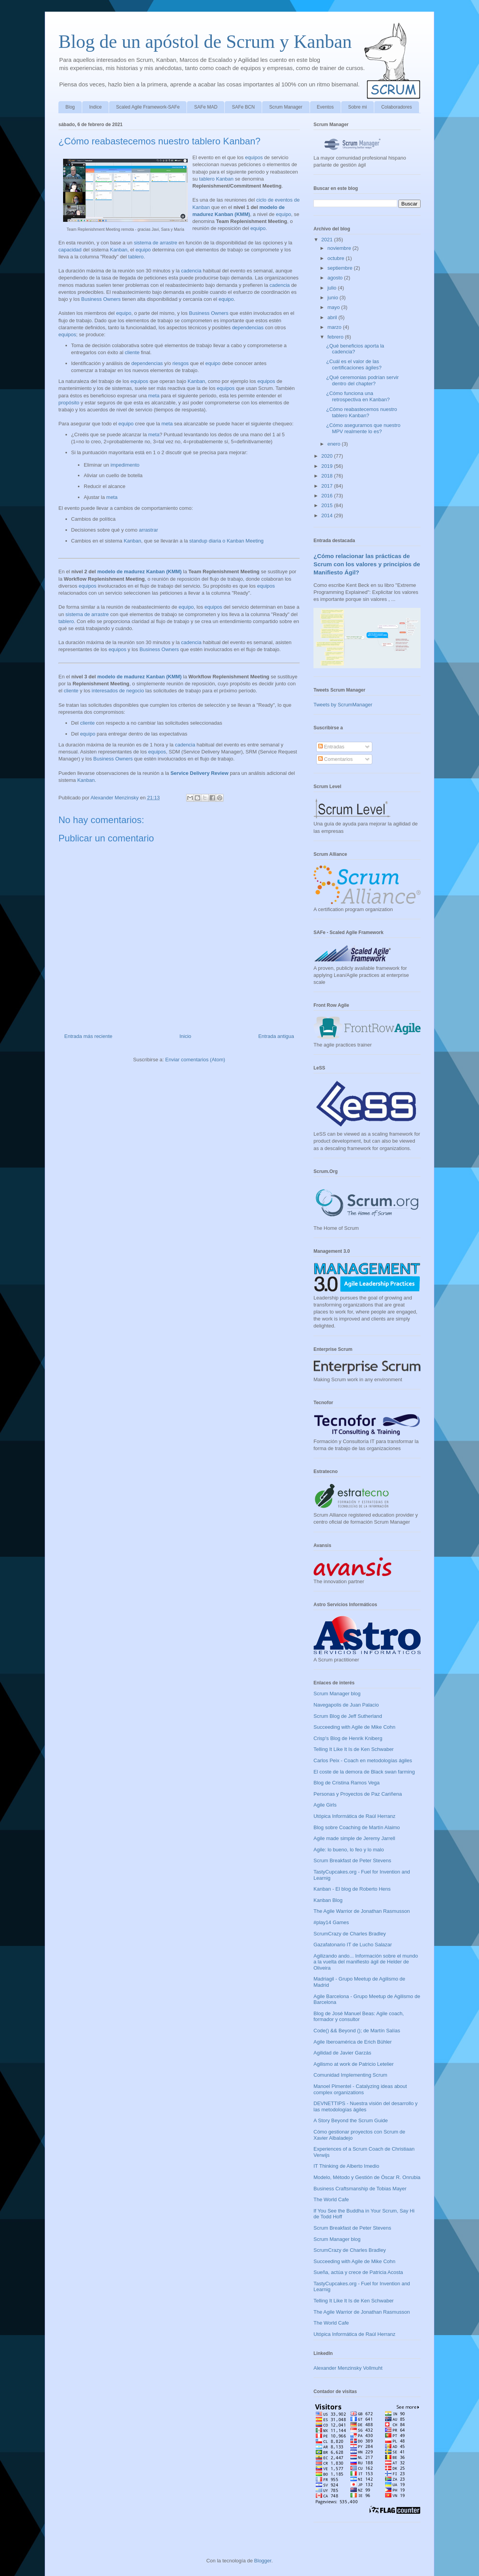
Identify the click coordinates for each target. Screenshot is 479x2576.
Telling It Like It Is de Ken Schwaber (353, 1749)
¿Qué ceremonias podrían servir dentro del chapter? (362, 380)
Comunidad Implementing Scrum (350, 2075)
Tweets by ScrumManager (342, 705)
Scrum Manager (285, 107)
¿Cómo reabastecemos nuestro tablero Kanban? (361, 412)
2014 (327, 515)
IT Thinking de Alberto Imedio (346, 2166)
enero (335, 444)
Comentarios (335, 759)
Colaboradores (396, 107)
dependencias (248, 327)
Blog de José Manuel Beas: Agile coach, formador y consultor (358, 2017)
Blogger (262, 2561)
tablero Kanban (216, 179)
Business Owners (101, 299)
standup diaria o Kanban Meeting (226, 541)
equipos (254, 157)
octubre (337, 258)
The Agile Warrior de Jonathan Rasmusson (361, 1911)
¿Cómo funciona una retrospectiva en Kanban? (357, 396)
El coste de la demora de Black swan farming (364, 1772)
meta (154, 396)
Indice (95, 107)
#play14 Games (331, 1922)
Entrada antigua (276, 1036)
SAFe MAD (205, 107)
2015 (327, 505)
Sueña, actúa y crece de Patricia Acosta (358, 2272)
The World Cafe (331, 2199)
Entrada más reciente (88, 1036)
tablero (136, 257)
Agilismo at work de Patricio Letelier (353, 2064)
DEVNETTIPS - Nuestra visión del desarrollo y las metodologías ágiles (365, 2106)
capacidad (69, 250)
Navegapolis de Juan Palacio (346, 1705)
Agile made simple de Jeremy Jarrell (354, 1838)
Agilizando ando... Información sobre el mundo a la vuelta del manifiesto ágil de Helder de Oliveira (365, 1962)
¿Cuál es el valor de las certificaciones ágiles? (353, 364)
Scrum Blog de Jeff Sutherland (347, 1716)
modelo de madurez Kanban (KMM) (139, 571)
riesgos (181, 363)
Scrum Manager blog (337, 1693)
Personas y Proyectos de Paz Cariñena (357, 1794)
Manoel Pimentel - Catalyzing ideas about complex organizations (360, 2089)
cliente (132, 352)
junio (334, 297)
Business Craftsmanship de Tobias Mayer (360, 2188)
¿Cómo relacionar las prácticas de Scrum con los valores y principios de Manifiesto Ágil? (366, 564)
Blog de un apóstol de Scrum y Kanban (205, 41)
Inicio (185, 1036)
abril (333, 317)
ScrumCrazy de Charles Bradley (349, 1934)
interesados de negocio (118, 691)
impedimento (125, 465)
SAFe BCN (243, 107)
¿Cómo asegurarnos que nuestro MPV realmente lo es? (363, 428)
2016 (327, 496)
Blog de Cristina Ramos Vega (346, 1783)
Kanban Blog (327, 1900)
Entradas (331, 747)
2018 (327, 476)
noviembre (340, 248)
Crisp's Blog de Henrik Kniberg (347, 1738)
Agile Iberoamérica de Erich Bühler (352, 2042)
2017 (327, 486)
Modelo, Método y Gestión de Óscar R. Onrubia (367, 2177)
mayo (334, 307)
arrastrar (148, 530)
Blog (70, 107)
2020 (327, 456)
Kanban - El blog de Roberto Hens (352, 1889)
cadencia (191, 271)
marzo (335, 327)
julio (333, 288)
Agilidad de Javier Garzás (342, 2053)
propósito (68, 403)
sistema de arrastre (155, 243)
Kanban (118, 250)
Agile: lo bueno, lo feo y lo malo (348, 1850)
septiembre (341, 268)
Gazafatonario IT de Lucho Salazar (352, 1944)
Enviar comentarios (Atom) (195, 1059)
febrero (336, 337)
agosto (336, 278)
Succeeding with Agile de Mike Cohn (354, 1727)
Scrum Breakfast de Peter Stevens (352, 1860)
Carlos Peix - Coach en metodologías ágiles (362, 1760)
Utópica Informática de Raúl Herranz (354, 1816)
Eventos (325, 107)
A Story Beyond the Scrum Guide (350, 2120)
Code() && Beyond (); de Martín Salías (356, 2030)
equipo (283, 214)
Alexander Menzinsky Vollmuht (347, 2368)
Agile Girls (324, 1805)
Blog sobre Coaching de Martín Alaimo (356, 1827)
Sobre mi (357, 107)
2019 (327, 466)
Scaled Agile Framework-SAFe (148, 107)
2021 (327, 239)
